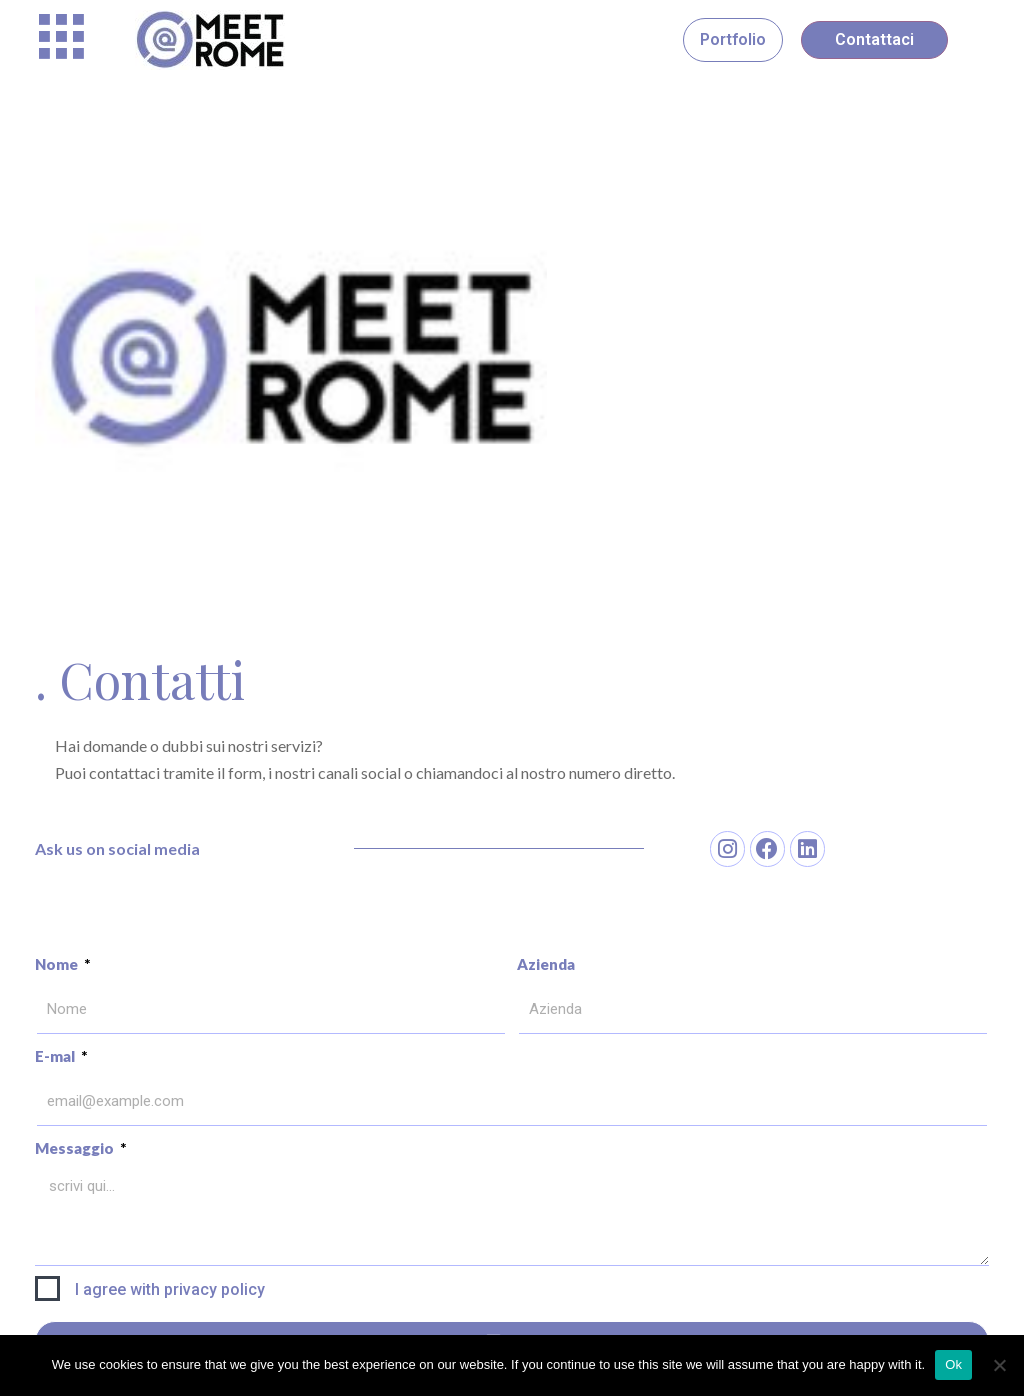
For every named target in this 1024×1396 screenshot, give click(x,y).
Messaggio (76, 1148)
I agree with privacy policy (170, 1289)
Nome (58, 964)
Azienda (546, 964)
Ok (953, 1364)
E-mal (56, 1056)
